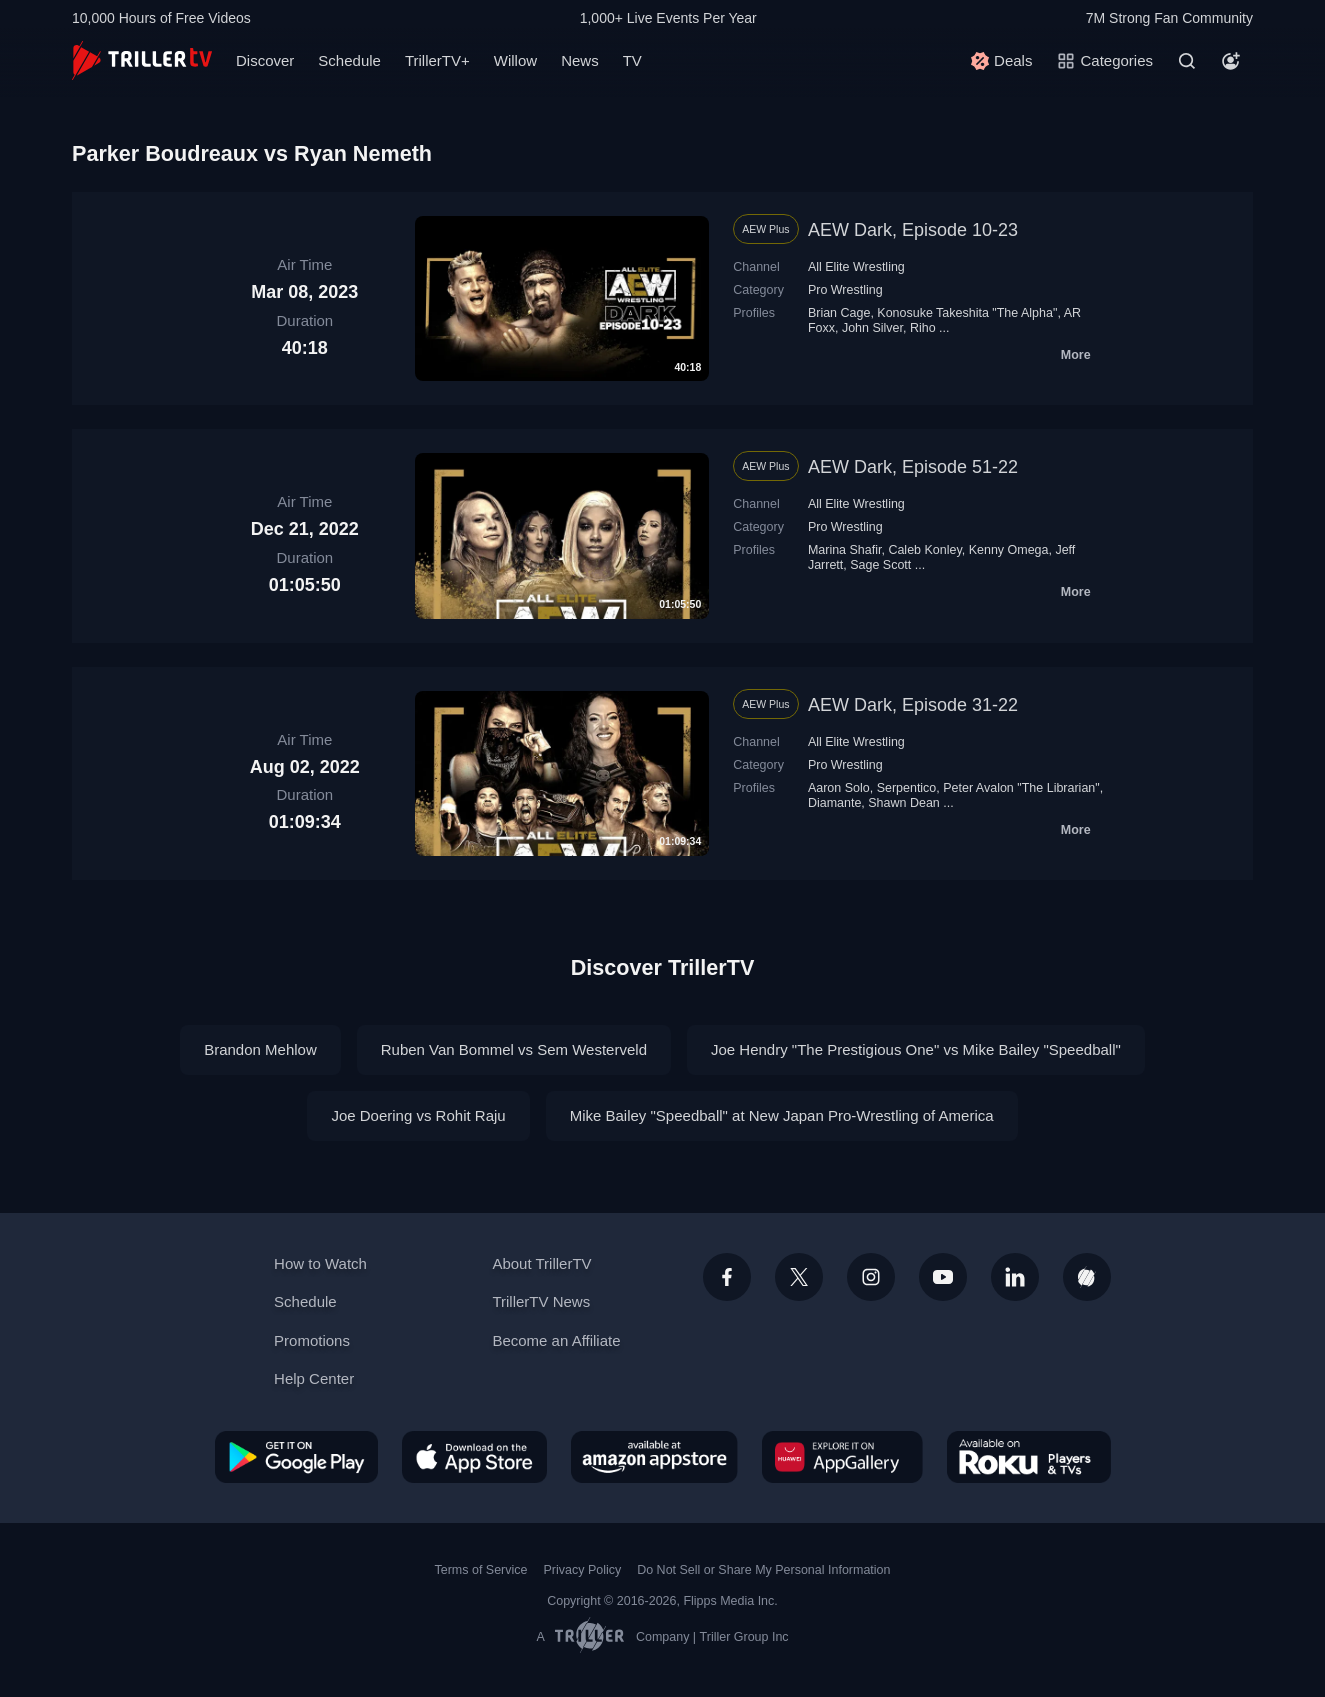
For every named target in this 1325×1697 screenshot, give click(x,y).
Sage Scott (880, 565)
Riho (923, 328)
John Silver (872, 328)
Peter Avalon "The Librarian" (1021, 788)
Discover (265, 60)
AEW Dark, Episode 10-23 (913, 230)
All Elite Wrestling (856, 267)
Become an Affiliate (556, 1340)
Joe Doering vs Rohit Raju (418, 1115)
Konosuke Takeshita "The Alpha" (967, 313)
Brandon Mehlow (260, 1049)
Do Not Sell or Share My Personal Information (763, 1570)
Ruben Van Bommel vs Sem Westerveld (514, 1049)
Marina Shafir (845, 550)
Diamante (834, 803)
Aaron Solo (839, 788)
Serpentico (907, 788)
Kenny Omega (1009, 550)
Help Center (314, 1378)
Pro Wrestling (845, 290)
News (580, 60)
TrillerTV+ (437, 60)
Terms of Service (481, 1570)
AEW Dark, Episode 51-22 (913, 467)
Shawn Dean (904, 803)
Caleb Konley (924, 550)
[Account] (1231, 61)
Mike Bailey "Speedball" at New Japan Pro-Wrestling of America (782, 1115)
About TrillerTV (541, 1263)
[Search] (1187, 61)
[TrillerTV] (142, 60)
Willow (515, 60)
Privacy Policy (582, 1570)
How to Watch (320, 1263)
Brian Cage (839, 313)
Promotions (312, 1340)
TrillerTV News (541, 1301)
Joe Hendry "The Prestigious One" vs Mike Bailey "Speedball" (916, 1049)
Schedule (349, 60)
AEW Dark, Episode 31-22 (913, 705)
